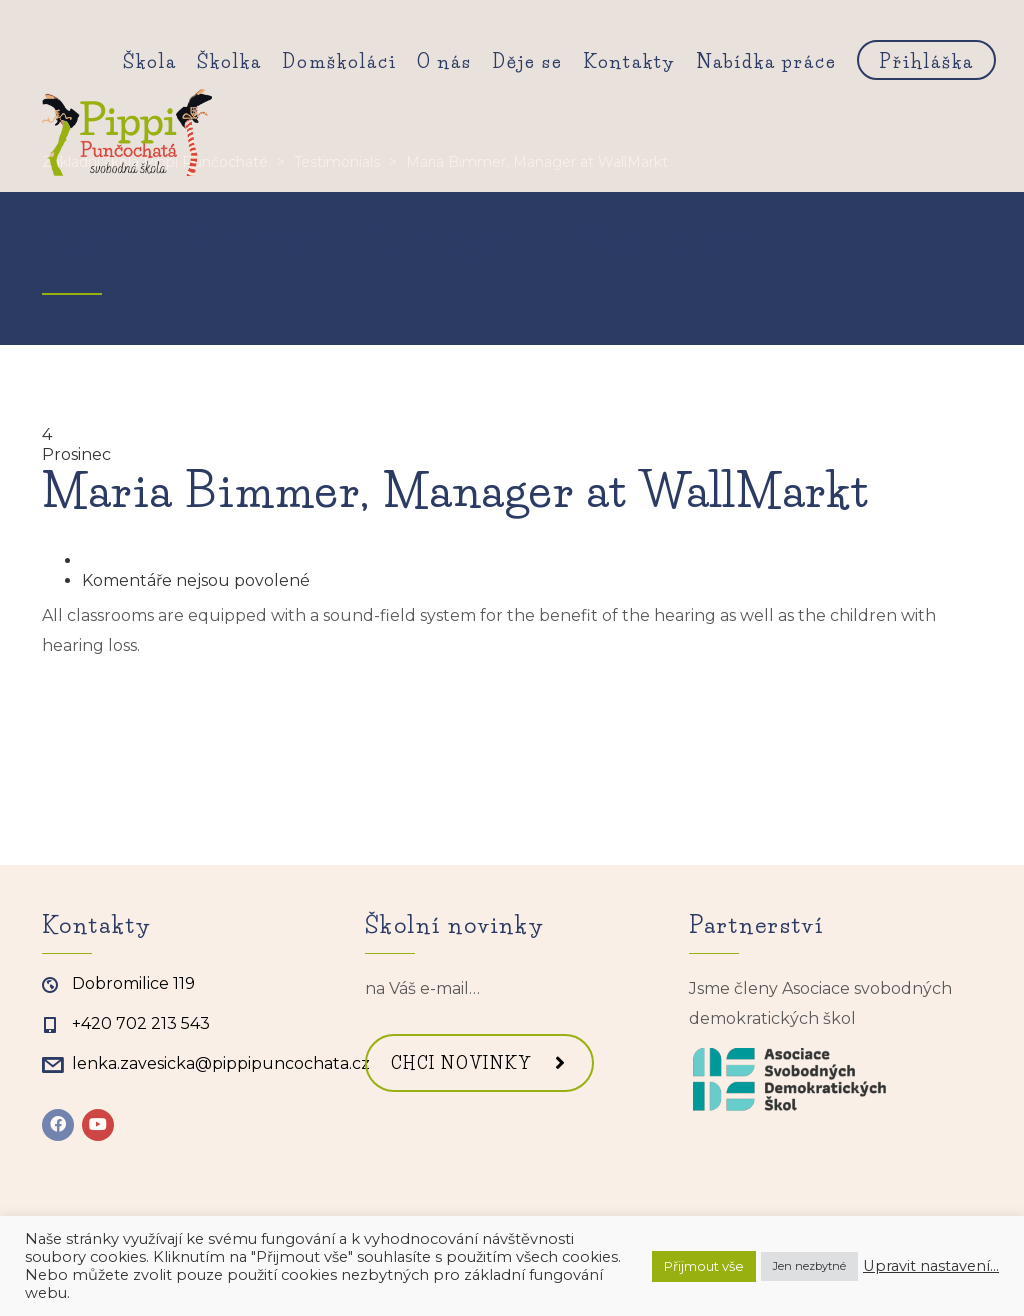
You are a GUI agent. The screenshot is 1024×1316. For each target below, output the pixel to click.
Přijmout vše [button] (704, 1266)
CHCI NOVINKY (479, 1063)
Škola (150, 62)
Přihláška (926, 62)
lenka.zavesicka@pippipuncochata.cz (221, 1063)
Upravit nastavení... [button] (931, 1266)
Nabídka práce (766, 62)
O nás (444, 62)
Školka (229, 62)
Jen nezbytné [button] (809, 1266)
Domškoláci (339, 62)
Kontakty (629, 62)
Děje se (527, 62)
